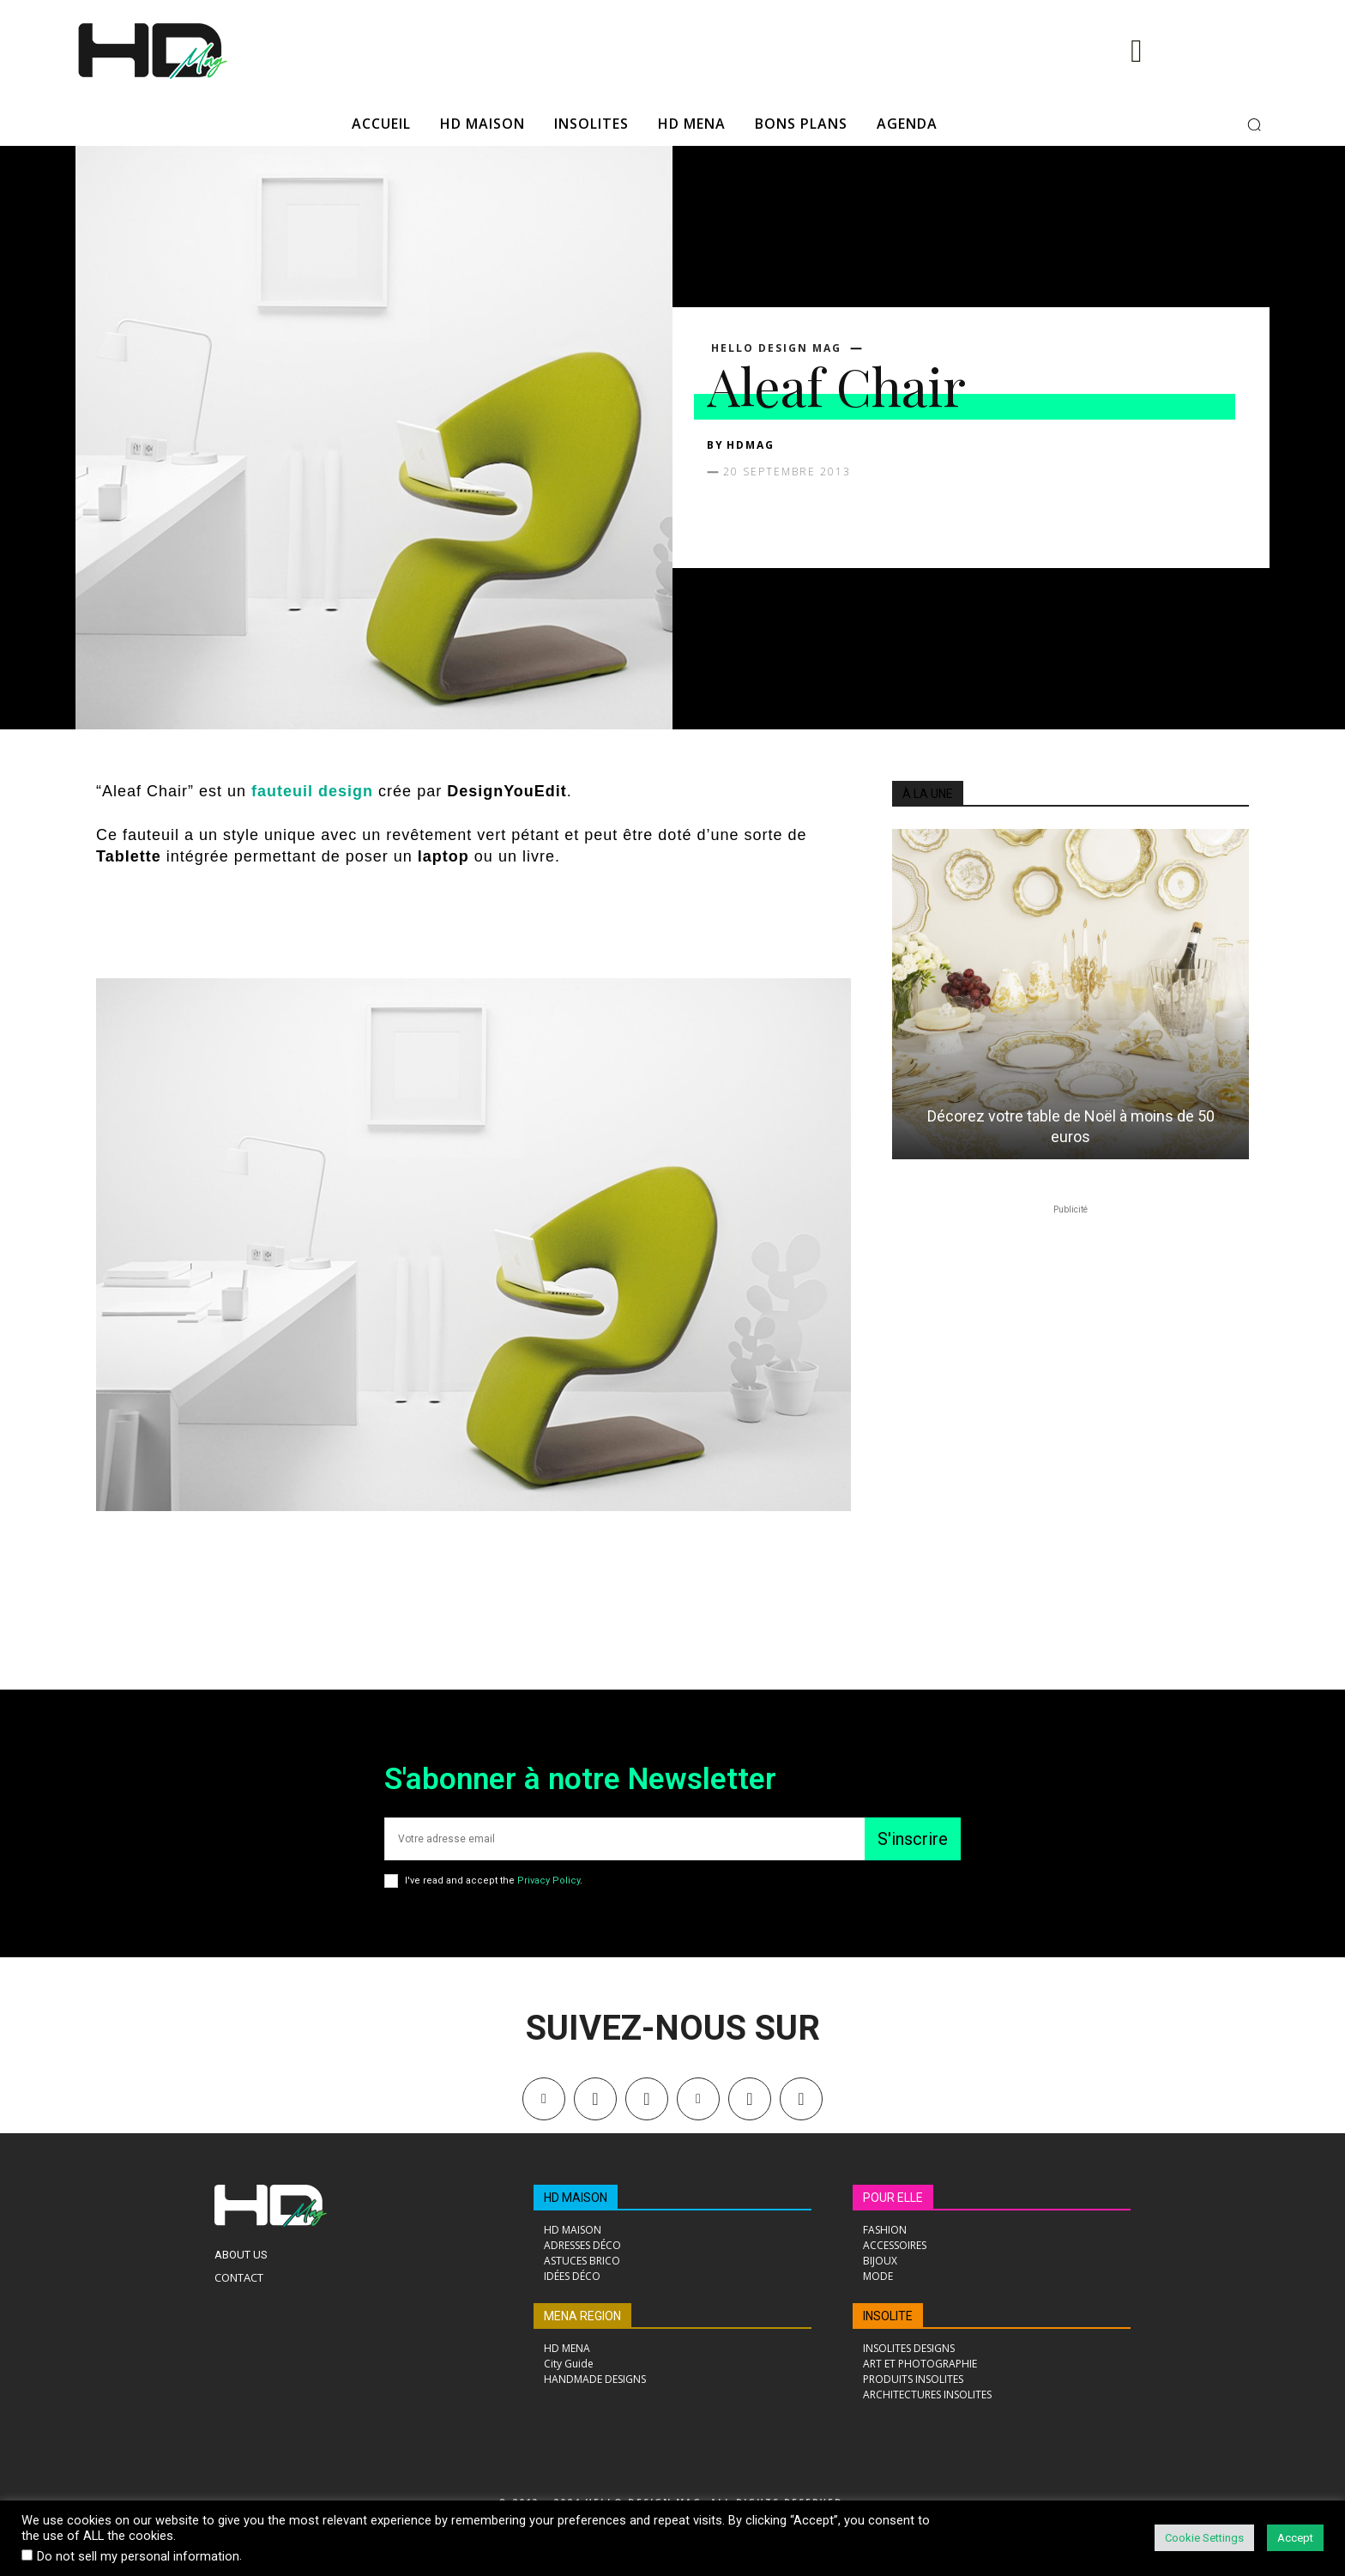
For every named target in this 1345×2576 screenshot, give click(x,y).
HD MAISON (575, 2197)
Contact (238, 2277)
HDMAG (751, 445)
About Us (241, 2254)
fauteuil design (314, 791)
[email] (624, 1838)
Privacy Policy (548, 1880)
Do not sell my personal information (138, 2556)
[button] (1254, 124)
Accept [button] (1295, 2537)
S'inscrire (913, 1839)
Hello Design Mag (776, 348)
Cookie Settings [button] (1204, 2537)
